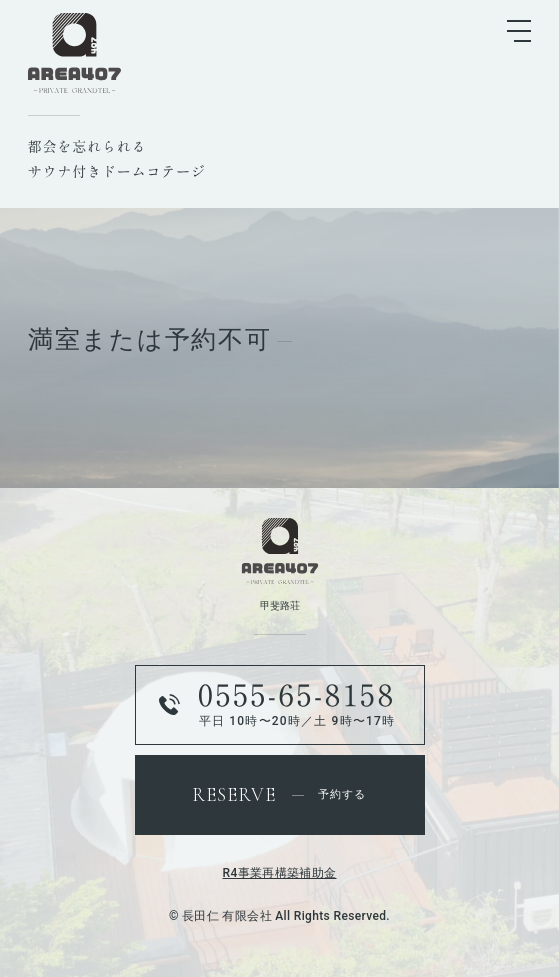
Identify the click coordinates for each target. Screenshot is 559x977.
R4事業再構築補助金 (280, 873)
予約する (279, 794)
